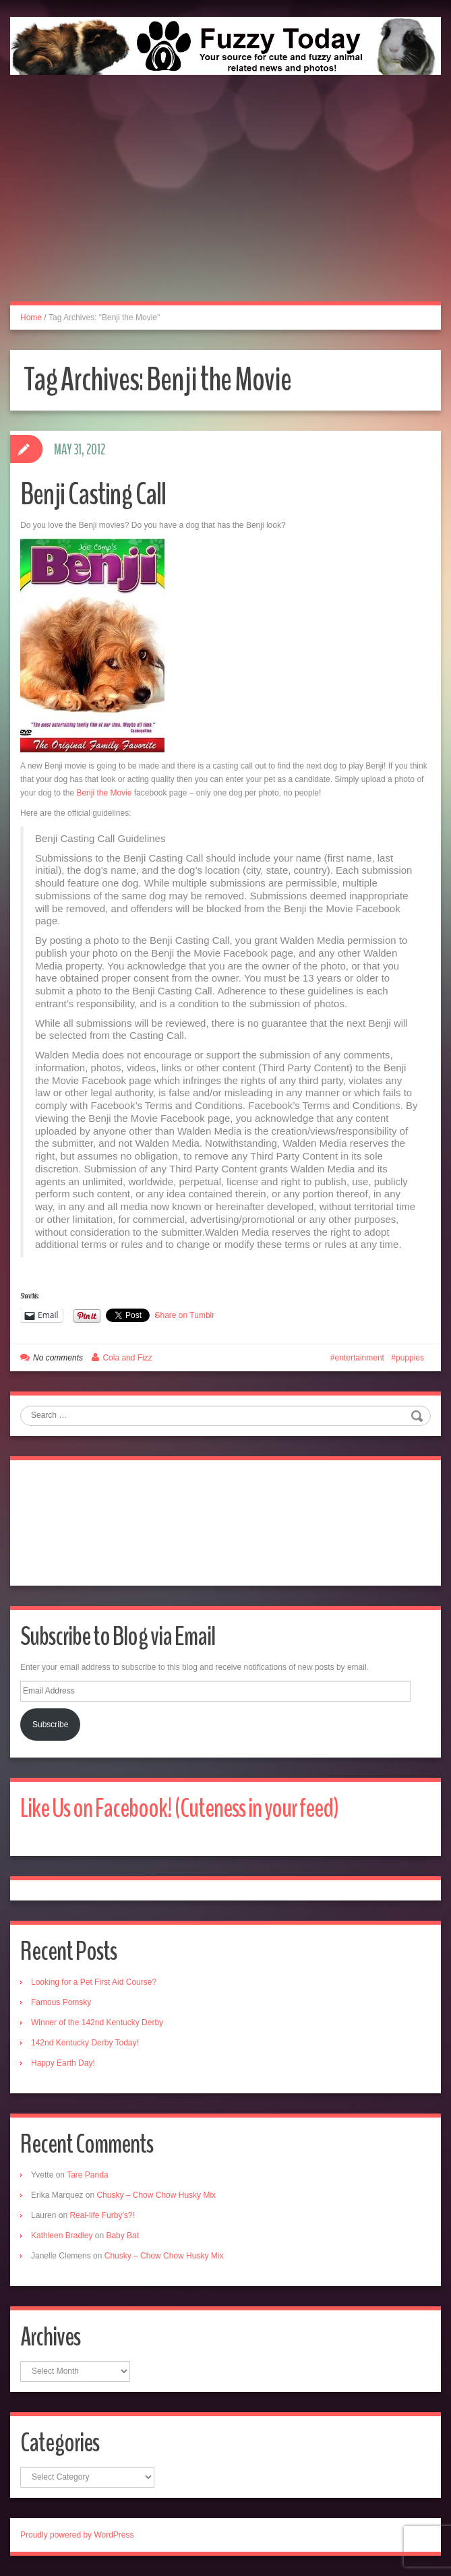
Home (31, 317)
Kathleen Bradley (61, 2235)
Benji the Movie (103, 793)
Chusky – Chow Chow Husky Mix (156, 2195)
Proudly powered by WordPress (77, 2535)
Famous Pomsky (61, 2002)
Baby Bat (122, 2235)
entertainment (359, 1357)
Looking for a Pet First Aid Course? (93, 1982)
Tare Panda (87, 2175)
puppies (410, 1357)
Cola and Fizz (127, 1357)
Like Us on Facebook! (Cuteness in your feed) (179, 1808)
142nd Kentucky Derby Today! (85, 2042)
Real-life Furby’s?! (101, 2215)
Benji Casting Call (93, 494)
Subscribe (50, 1724)
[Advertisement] (225, 203)
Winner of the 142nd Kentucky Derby (97, 2022)
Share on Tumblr (185, 1315)
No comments (58, 1357)
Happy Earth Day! (63, 2063)
